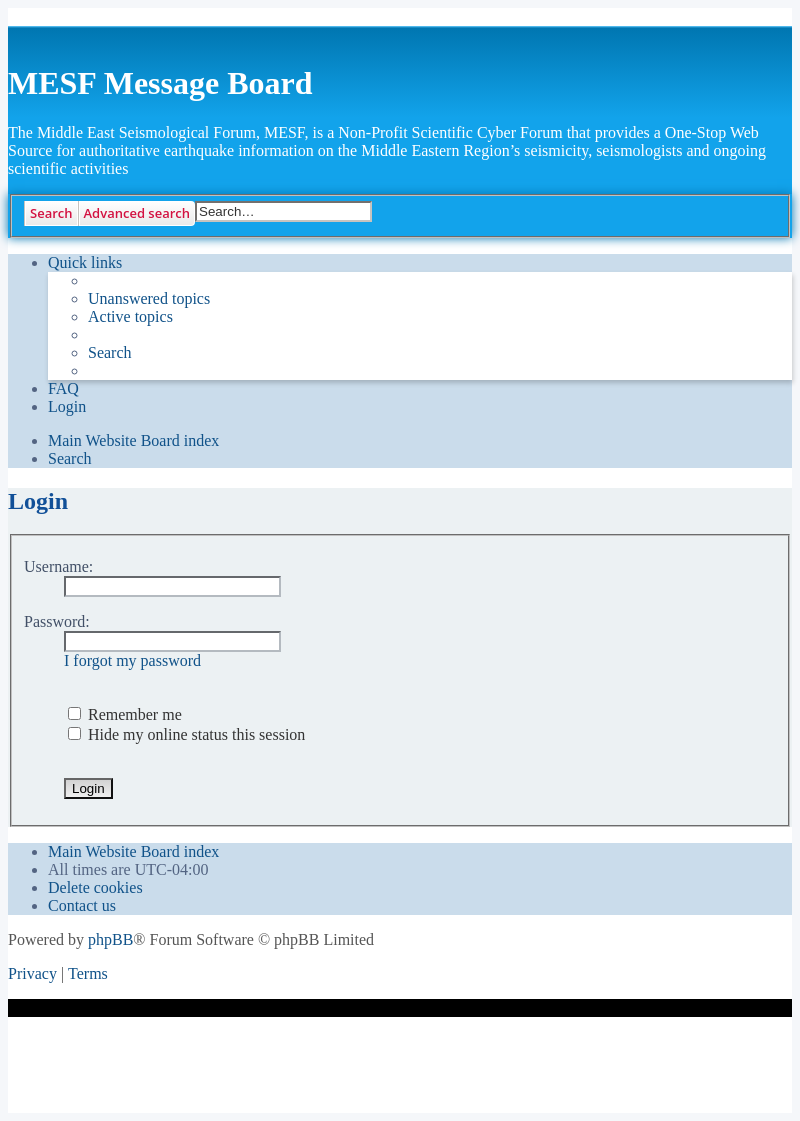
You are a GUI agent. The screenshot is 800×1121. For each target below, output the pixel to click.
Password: (57, 621)
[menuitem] (149, 299)
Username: (58, 566)
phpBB (110, 939)
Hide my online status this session (186, 734)
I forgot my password (132, 660)
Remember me (125, 714)
